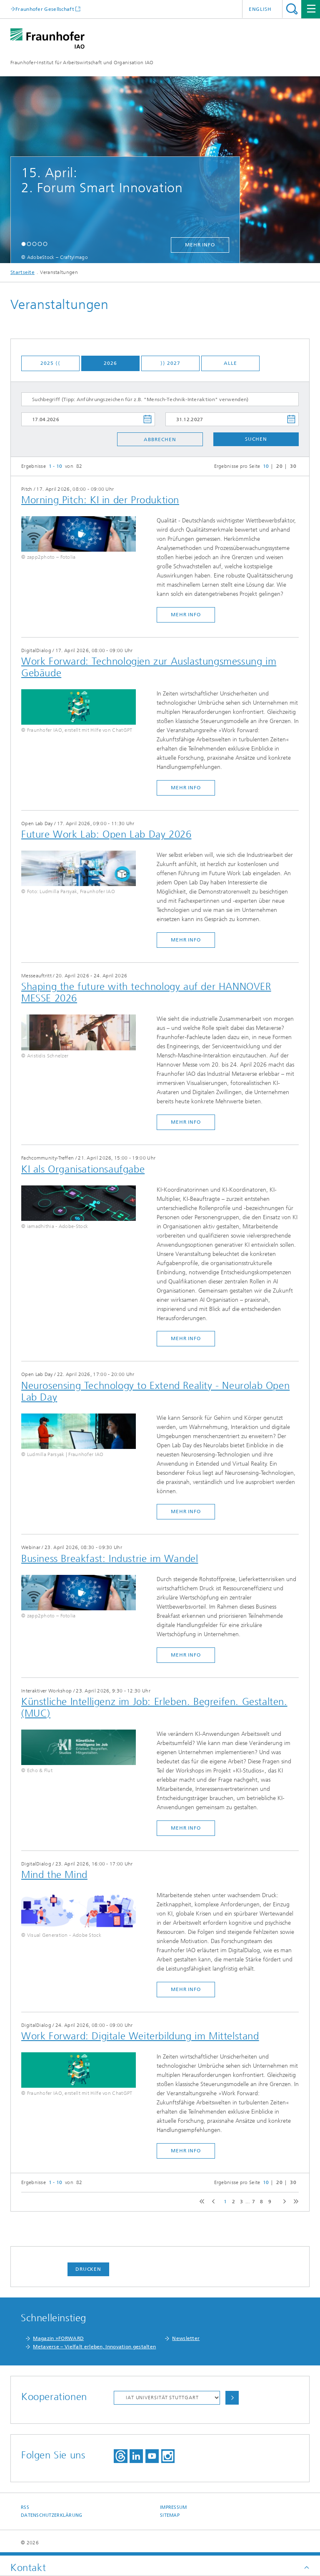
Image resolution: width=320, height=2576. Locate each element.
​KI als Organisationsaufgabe (83, 1169)
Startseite (22, 272)
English (260, 9)
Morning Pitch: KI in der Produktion (100, 500)
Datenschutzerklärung (51, 2515)
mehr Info (200, 245)
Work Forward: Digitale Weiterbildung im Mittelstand (140, 2036)
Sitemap (170, 2515)
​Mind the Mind (54, 1875)
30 (293, 466)
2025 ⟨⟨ (50, 363)
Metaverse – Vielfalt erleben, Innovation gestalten (94, 2347)
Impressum (173, 2507)
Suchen (256, 439)
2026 (110, 363)
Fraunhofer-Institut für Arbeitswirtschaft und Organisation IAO (82, 62)
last (294, 2201)
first (200, 2201)
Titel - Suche (291, 9)
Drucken (88, 2269)
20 (279, 466)
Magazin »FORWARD (58, 2338)
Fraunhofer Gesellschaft (44, 9)
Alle (230, 363)
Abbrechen (160, 439)
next (282, 2201)
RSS (25, 2507)
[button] (23, 244)
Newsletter (186, 2338)
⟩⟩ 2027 (170, 363)
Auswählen (232, 2398)
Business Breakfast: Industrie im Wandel (109, 1558)
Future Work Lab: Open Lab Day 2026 (106, 834)
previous (212, 2201)
